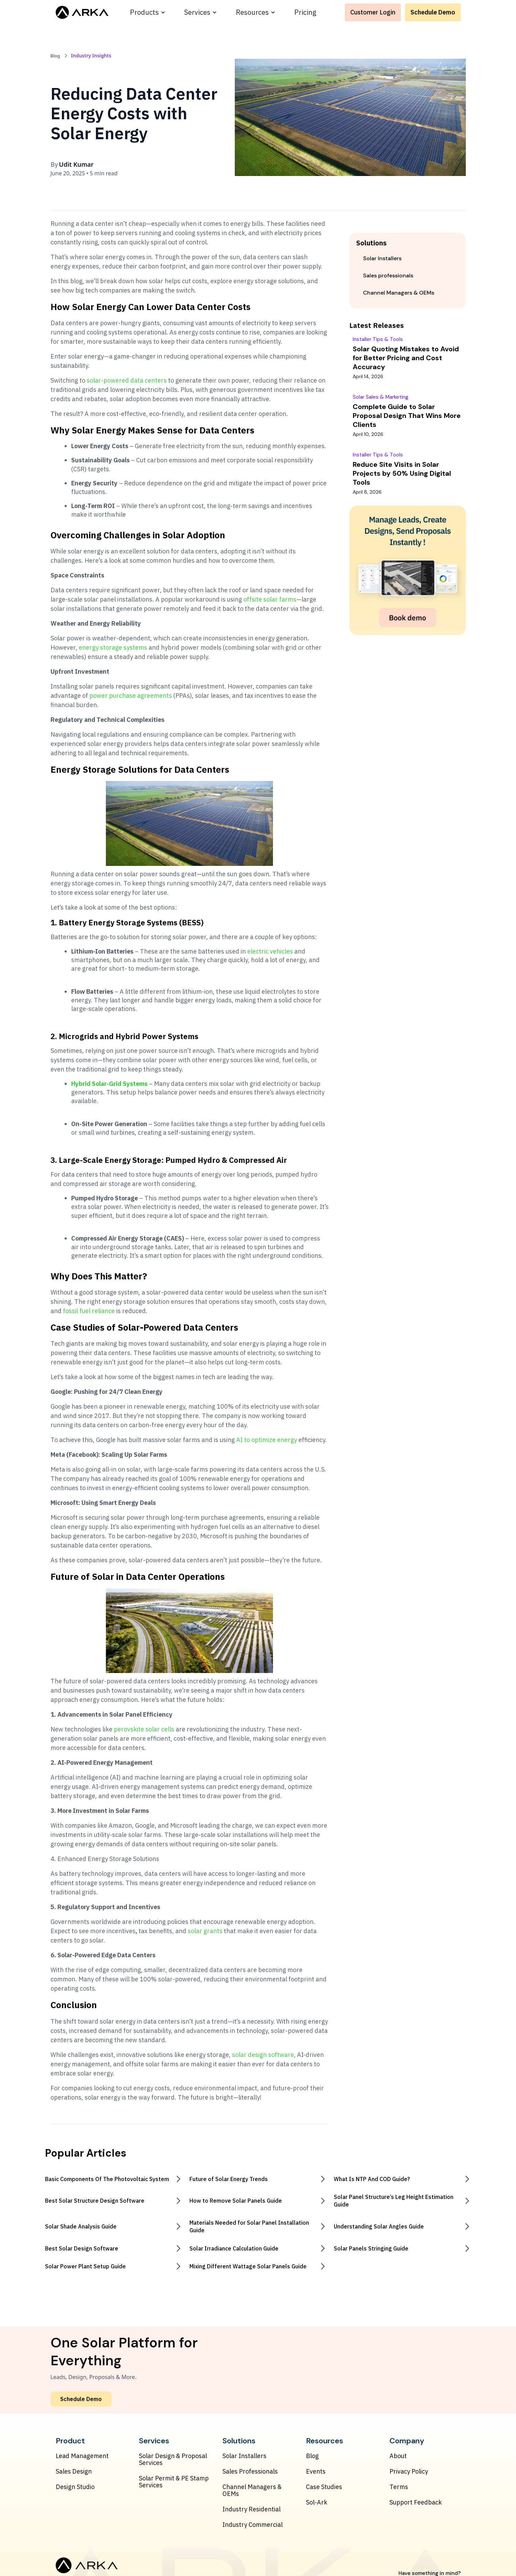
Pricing (305, 12)
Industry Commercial (252, 2524)
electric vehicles (270, 951)
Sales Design (74, 2471)
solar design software (263, 2055)
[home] (82, 12)
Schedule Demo (432, 12)
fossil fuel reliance (89, 1311)
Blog (312, 2456)
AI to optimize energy (267, 1440)
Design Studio (75, 2487)
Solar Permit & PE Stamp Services (174, 2482)
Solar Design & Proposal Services (173, 2459)
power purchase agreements (130, 696)
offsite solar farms (269, 599)
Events (316, 2471)
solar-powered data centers (127, 380)
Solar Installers (244, 2456)
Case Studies (324, 2487)
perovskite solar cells (144, 1729)
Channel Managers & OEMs (252, 2490)
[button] (147, 12)
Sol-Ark (316, 2502)
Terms (398, 2487)
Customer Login (372, 12)
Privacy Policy (408, 2471)
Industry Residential (251, 2509)
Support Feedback (415, 2502)
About (398, 2456)
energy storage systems (113, 647)
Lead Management (82, 2456)
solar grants (205, 1931)
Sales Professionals (250, 2471)
